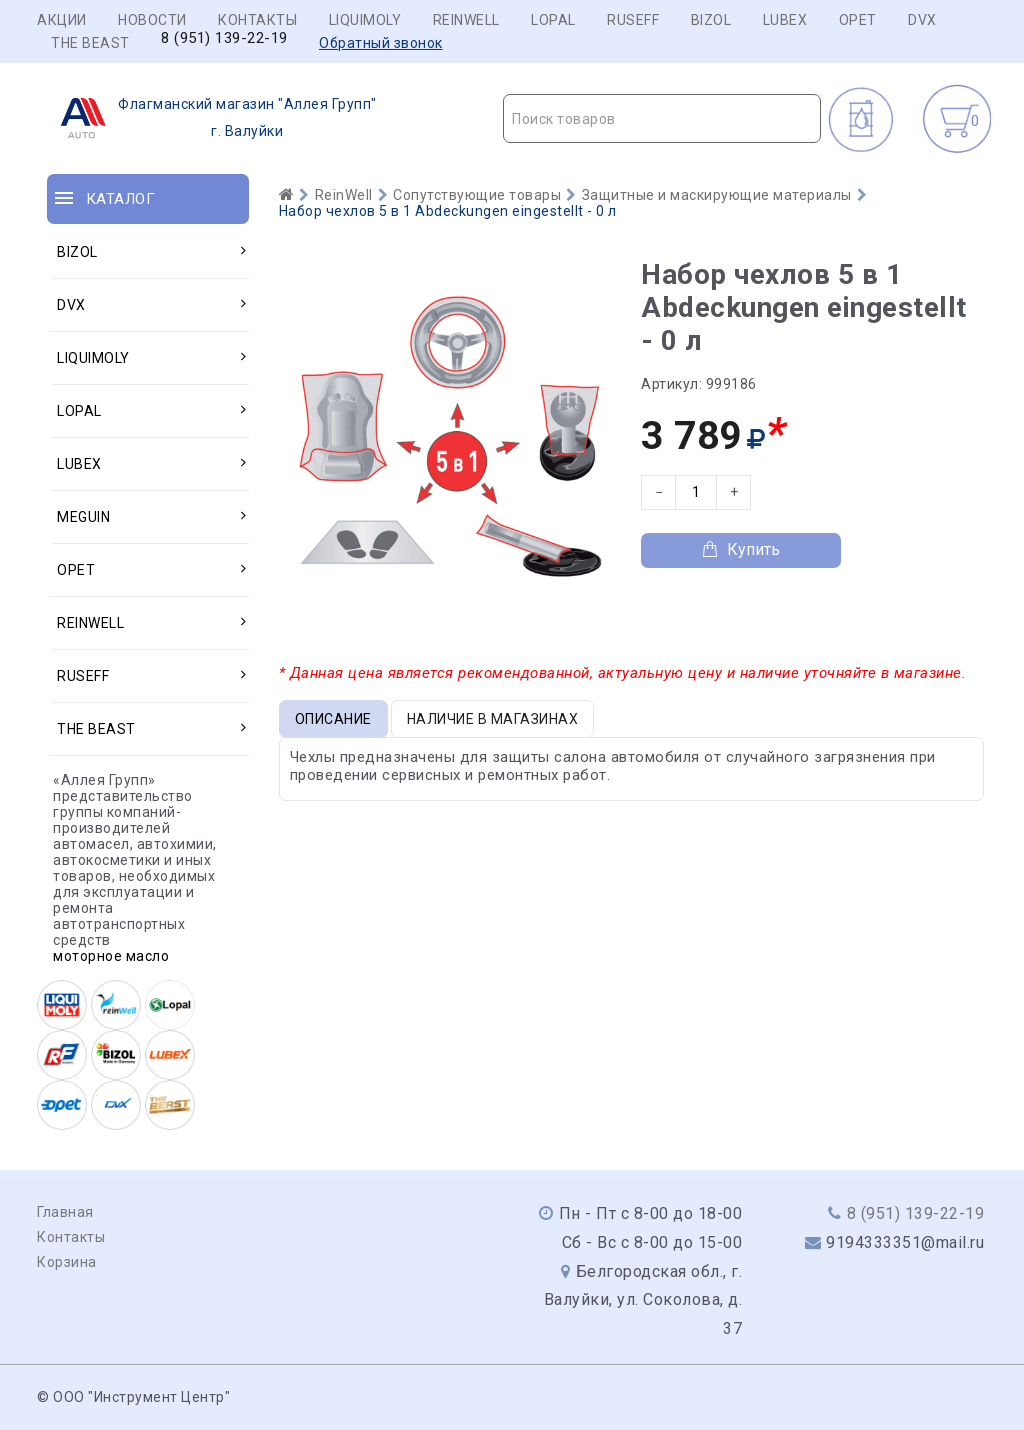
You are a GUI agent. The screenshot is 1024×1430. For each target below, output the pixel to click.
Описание (333, 719)
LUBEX (785, 20)
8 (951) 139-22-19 (224, 38)
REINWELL (466, 20)
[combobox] (662, 118)
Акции (62, 20)
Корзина (67, 1262)
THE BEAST (90, 43)
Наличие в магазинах (493, 719)
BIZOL (711, 20)
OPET (858, 20)
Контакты (257, 20)
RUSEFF (633, 20)
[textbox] (662, 119)
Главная (65, 1212)
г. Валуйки (212, 118)
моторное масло (111, 956)
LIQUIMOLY (365, 20)
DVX (922, 20)
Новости (152, 20)
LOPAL (553, 20)
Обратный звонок (381, 43)
